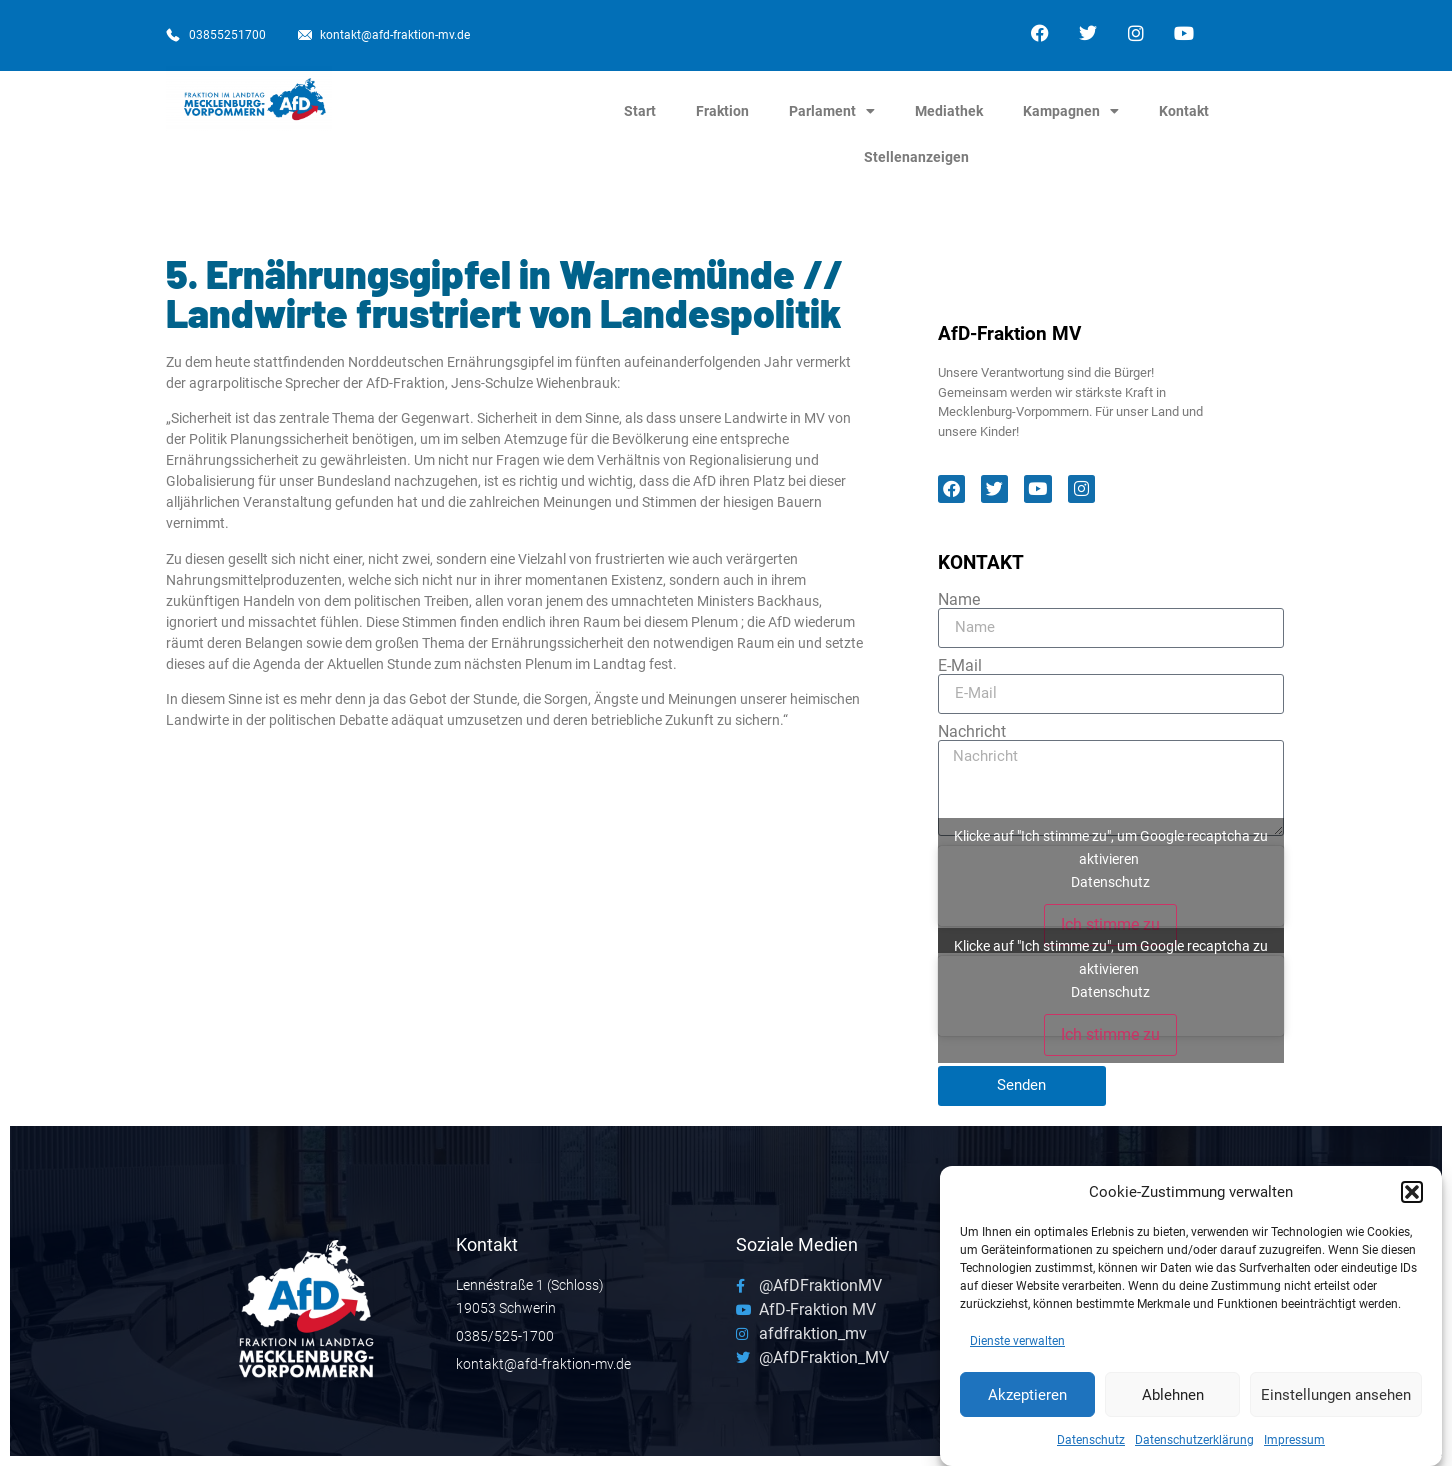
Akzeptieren (1027, 1400)
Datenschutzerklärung (1194, 1446)
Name (959, 600)
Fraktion (722, 111)
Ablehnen (1173, 1400)
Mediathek (949, 111)
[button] (1412, 1197)
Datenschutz (1091, 1446)
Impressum (1294, 1446)
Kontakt (1184, 111)
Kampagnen (1071, 111)
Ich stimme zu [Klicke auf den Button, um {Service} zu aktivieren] (1110, 924)
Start (640, 111)
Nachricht (972, 732)
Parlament (832, 111)
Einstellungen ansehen (1336, 1400)
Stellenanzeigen (916, 157)
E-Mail (960, 666)
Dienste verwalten (1017, 1347)
